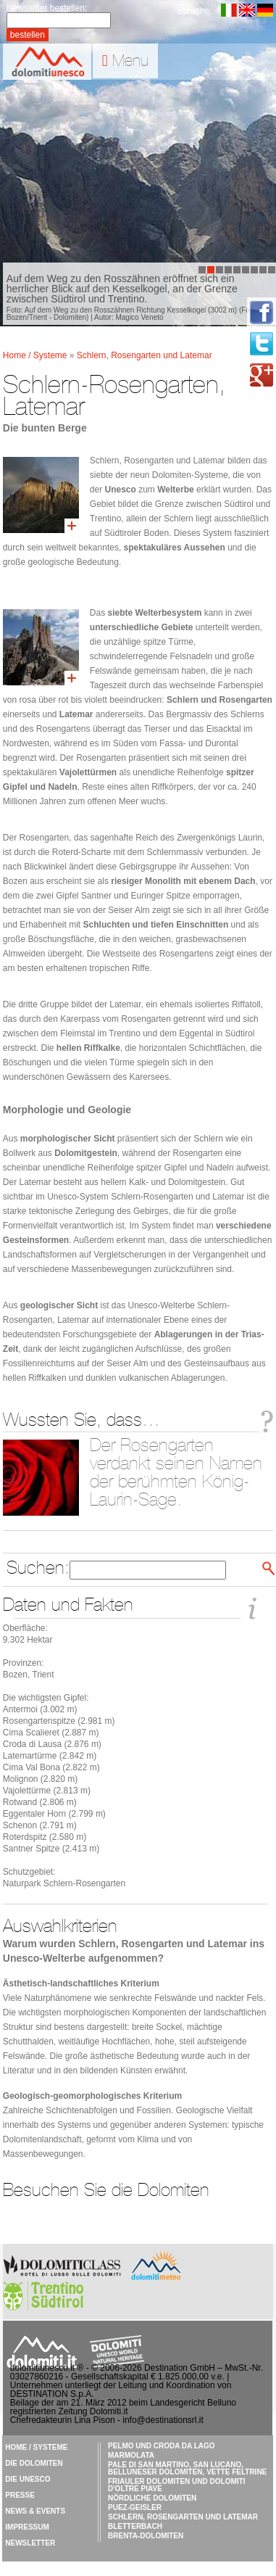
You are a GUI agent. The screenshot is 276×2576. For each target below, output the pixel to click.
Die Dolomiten (33, 2463)
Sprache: (194, 11)
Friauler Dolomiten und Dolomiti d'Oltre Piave (176, 2485)
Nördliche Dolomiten (152, 2498)
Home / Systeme (36, 355)
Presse (20, 2495)
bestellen (27, 35)
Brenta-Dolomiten (145, 2536)
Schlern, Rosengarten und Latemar (144, 355)
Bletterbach (135, 2526)
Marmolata (131, 2455)
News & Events (35, 2511)
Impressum (27, 2527)
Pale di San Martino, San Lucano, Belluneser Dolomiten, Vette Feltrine (187, 2468)
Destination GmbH (179, 2368)
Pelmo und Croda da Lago (161, 2446)
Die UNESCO (27, 2479)
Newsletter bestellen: (47, 8)
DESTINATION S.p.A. (52, 2394)
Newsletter (30, 2543)
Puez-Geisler (135, 2507)
